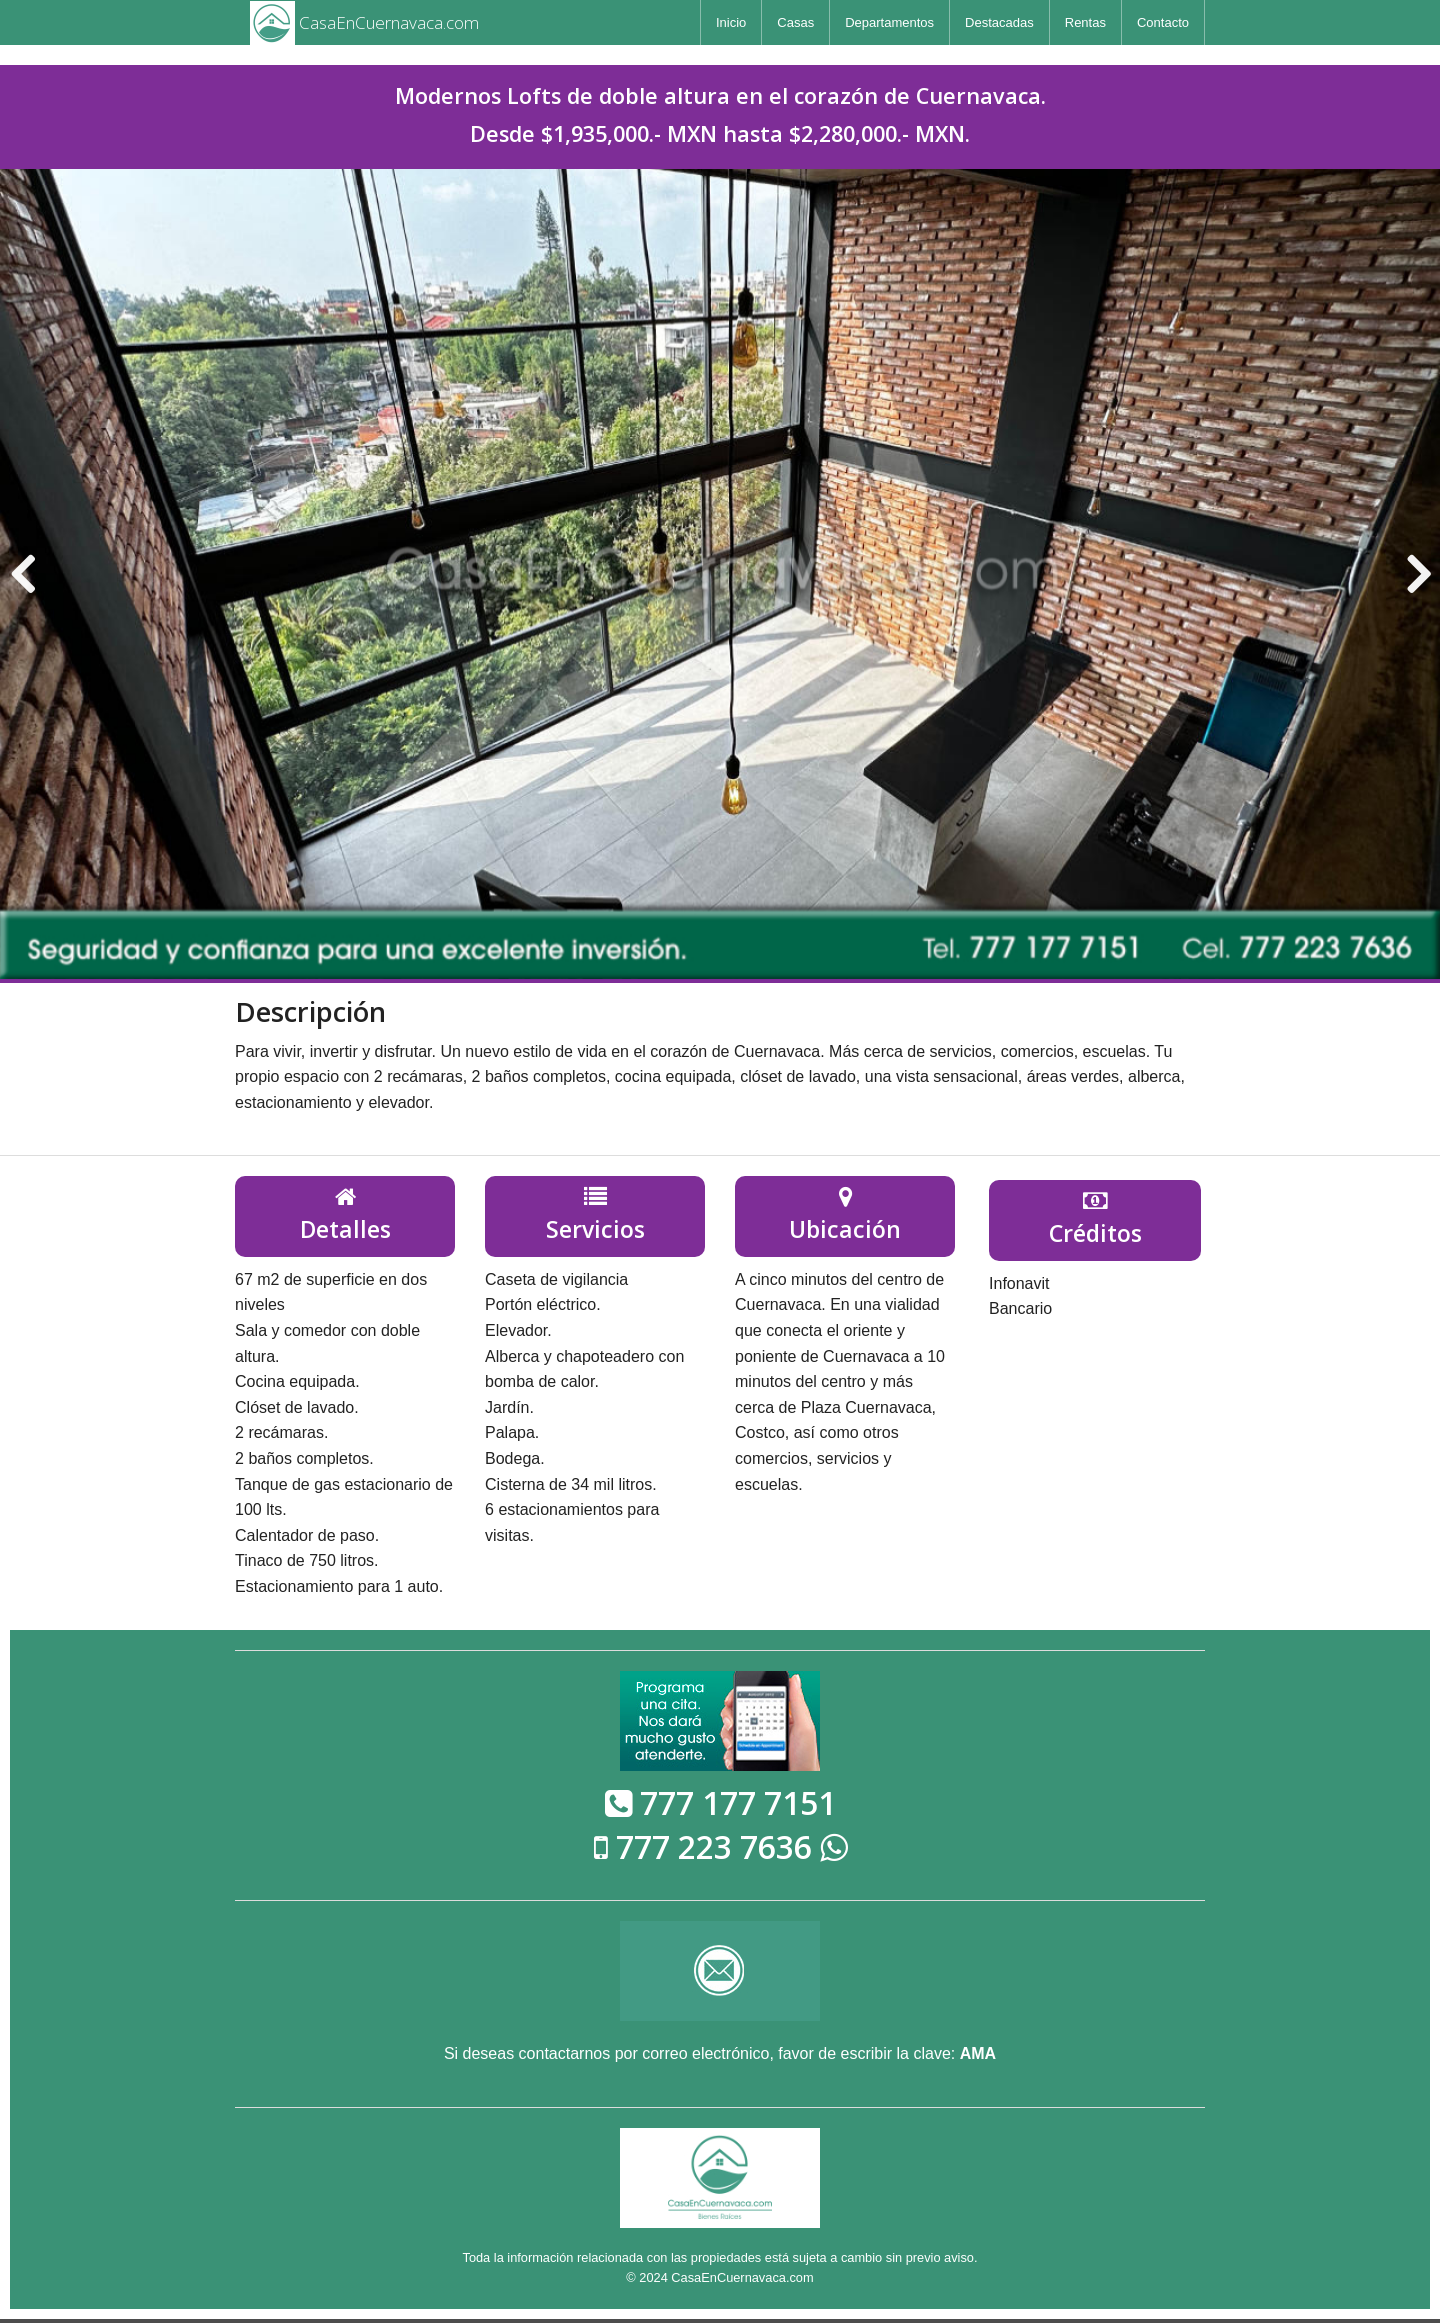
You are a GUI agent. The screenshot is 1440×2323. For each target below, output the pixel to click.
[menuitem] (731, 22)
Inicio (731, 22)
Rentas (1085, 22)
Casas (795, 22)
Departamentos (889, 22)
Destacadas (999, 22)
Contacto (1163, 22)
